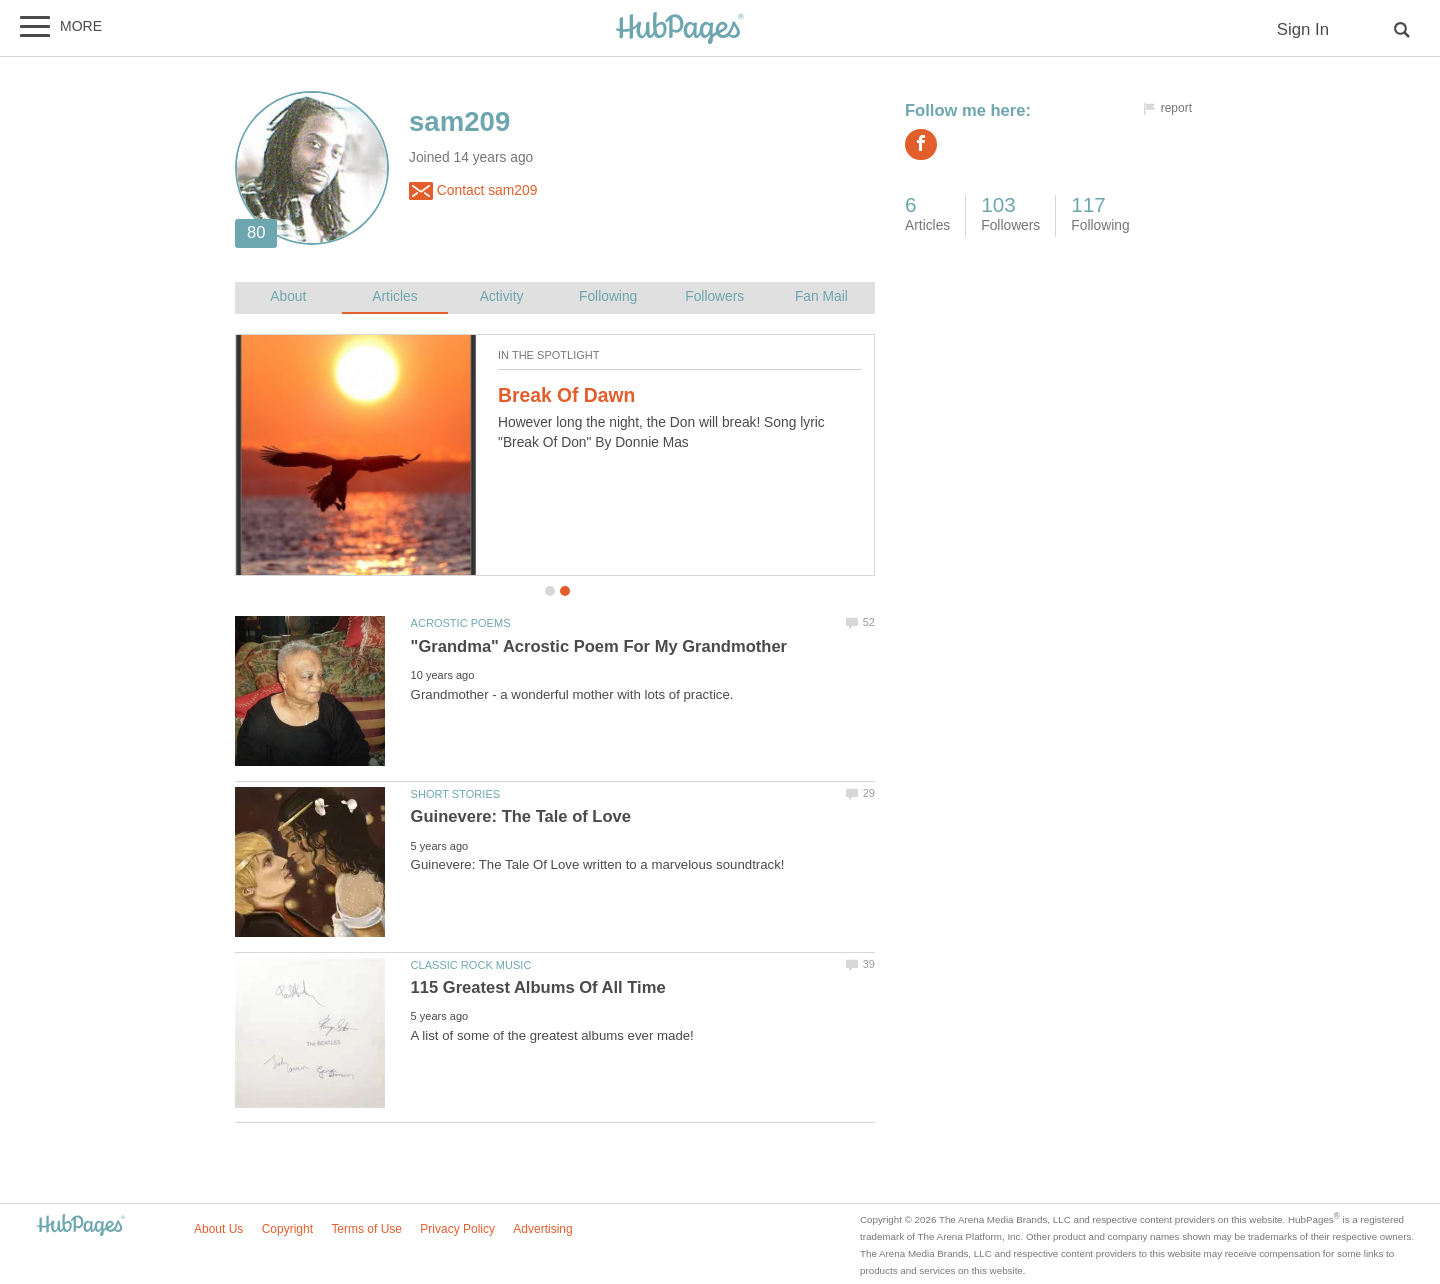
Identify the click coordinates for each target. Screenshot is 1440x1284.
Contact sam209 (473, 191)
